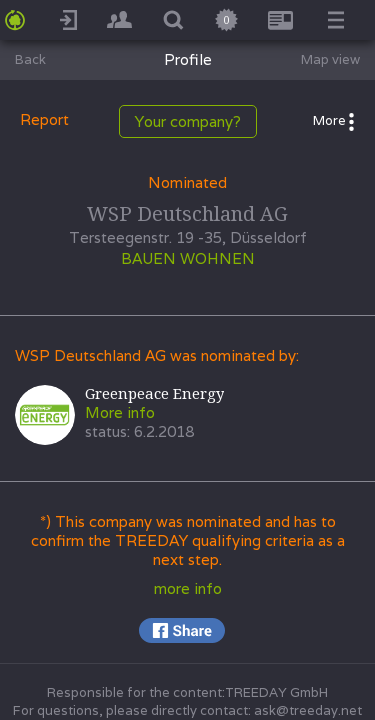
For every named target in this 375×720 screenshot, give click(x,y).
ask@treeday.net (308, 710)
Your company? (188, 121)
